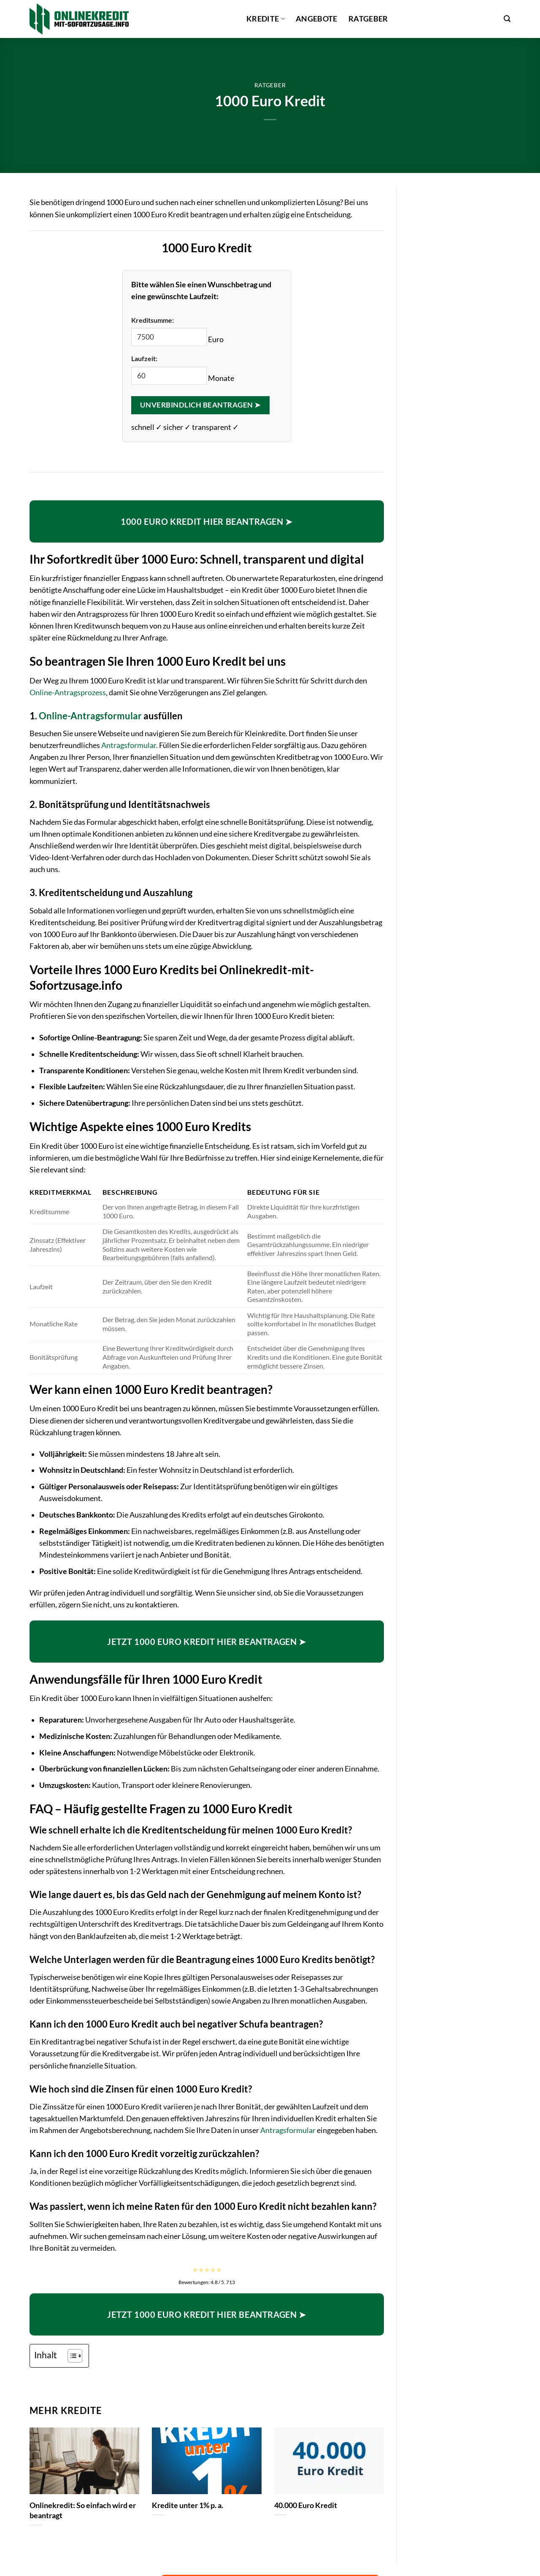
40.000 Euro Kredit (305, 2505)
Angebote (317, 18)
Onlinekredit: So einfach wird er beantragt (83, 2510)
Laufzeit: (144, 358)
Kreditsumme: (152, 320)
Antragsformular (128, 745)
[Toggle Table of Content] (70, 2356)
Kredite (265, 18)
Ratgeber (368, 18)
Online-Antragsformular (90, 715)
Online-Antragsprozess (68, 692)
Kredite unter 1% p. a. (187, 2505)
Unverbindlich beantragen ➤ (200, 404)
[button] (507, 19)
